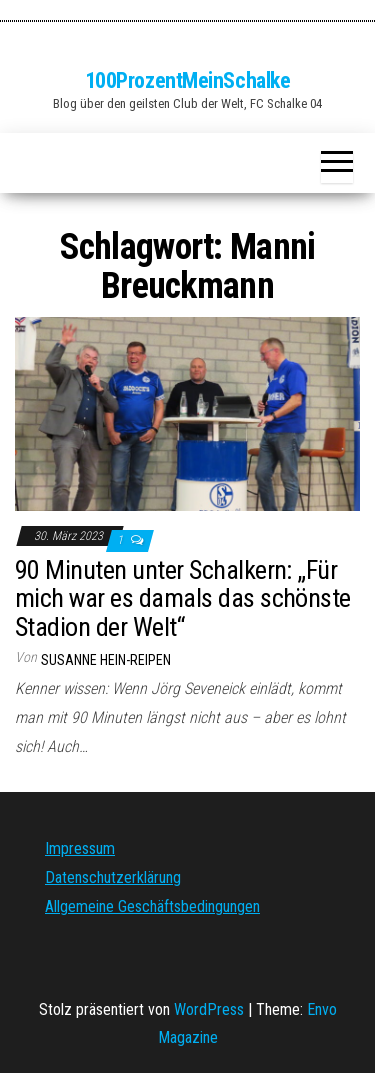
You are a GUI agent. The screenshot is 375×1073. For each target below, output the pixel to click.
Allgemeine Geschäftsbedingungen (152, 906)
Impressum (80, 848)
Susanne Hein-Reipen (106, 660)
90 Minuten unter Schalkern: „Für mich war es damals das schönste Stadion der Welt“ (183, 598)
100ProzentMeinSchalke (188, 80)
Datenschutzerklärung (113, 877)
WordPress (209, 1009)
